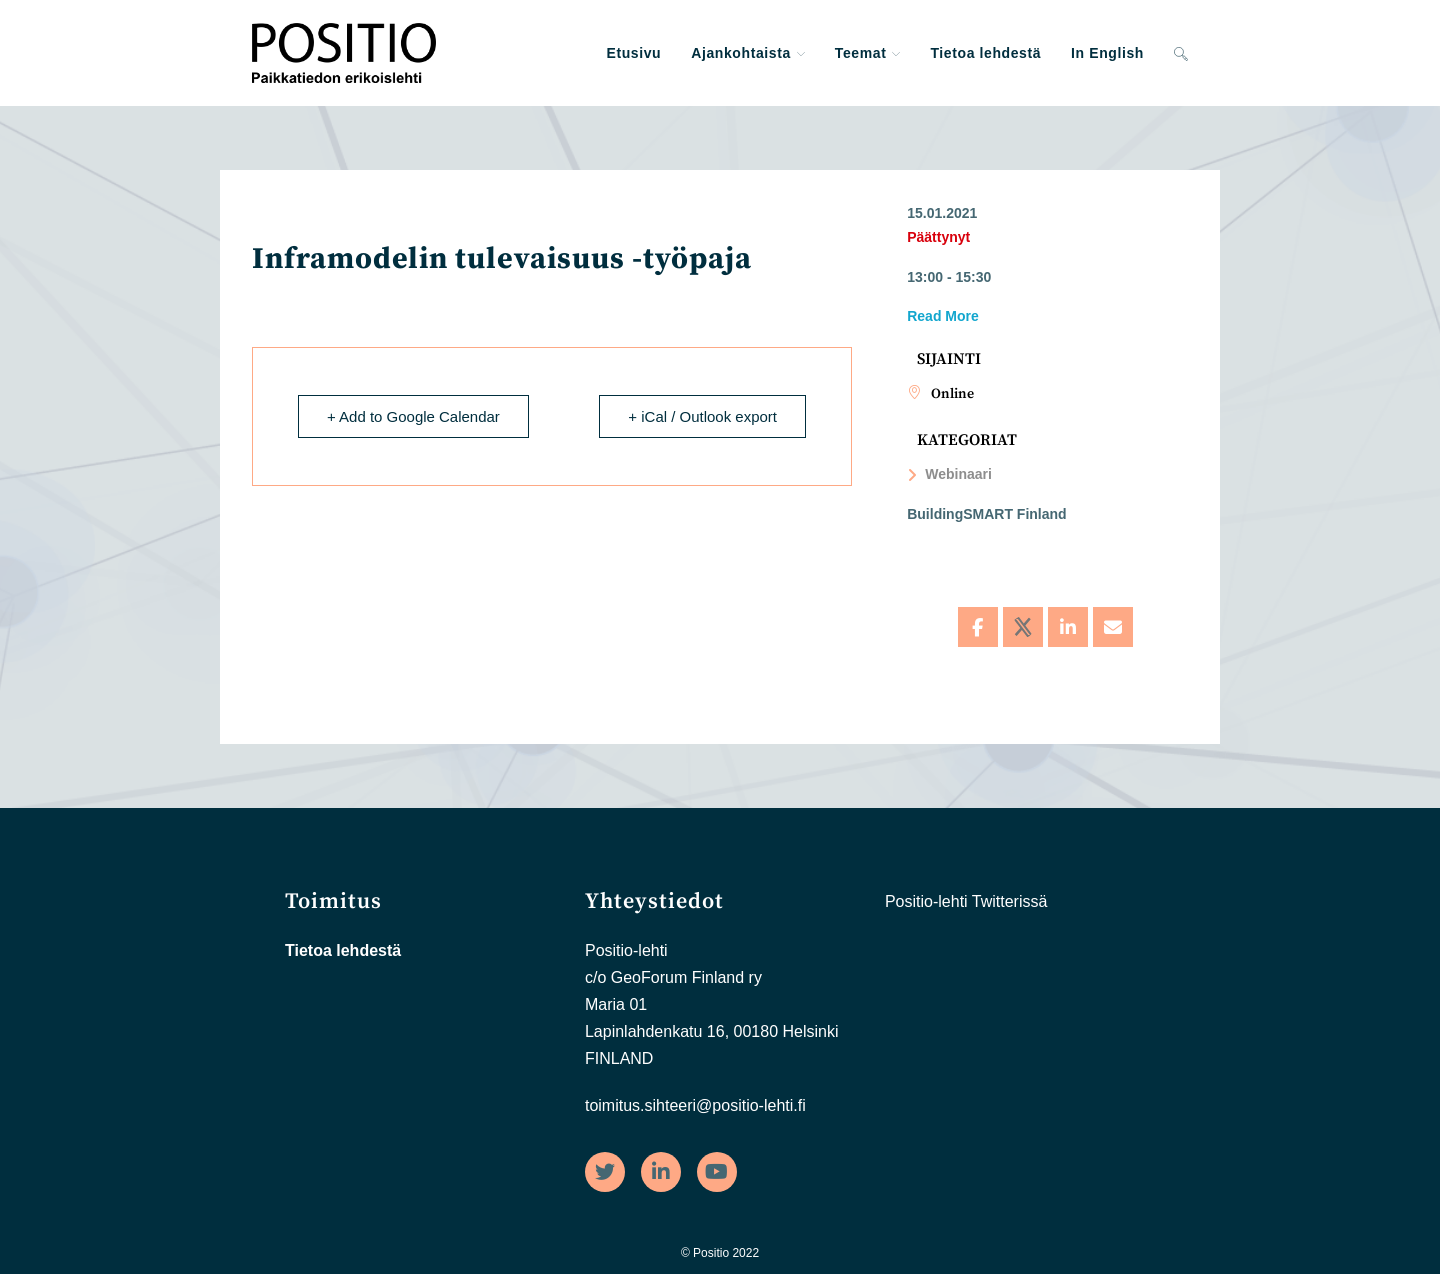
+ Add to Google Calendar (413, 416)
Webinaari (949, 474)
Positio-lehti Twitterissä (966, 901)
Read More (943, 316)
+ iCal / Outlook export (702, 416)
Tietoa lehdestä (343, 950)
